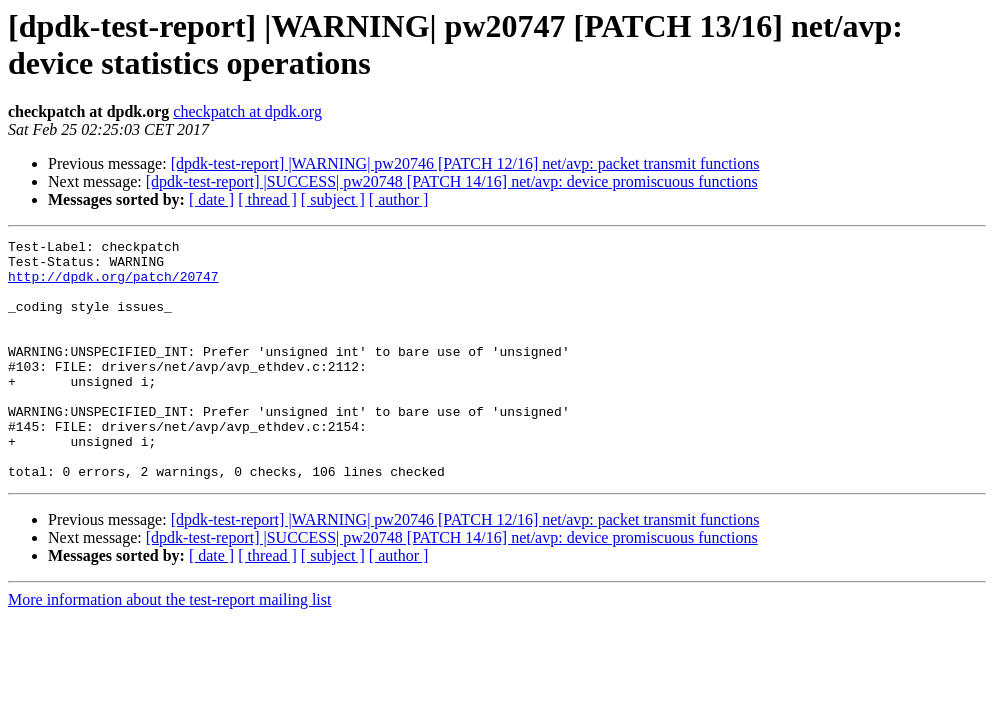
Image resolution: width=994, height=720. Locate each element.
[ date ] (211, 199)
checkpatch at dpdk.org (247, 111)
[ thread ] (267, 199)
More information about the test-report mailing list (169, 647)
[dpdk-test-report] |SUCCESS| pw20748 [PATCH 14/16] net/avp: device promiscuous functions (452, 181)
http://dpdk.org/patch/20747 (113, 285)
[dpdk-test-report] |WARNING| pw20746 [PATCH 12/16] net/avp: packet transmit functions (465, 163)
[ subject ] (333, 199)
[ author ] (399, 199)
